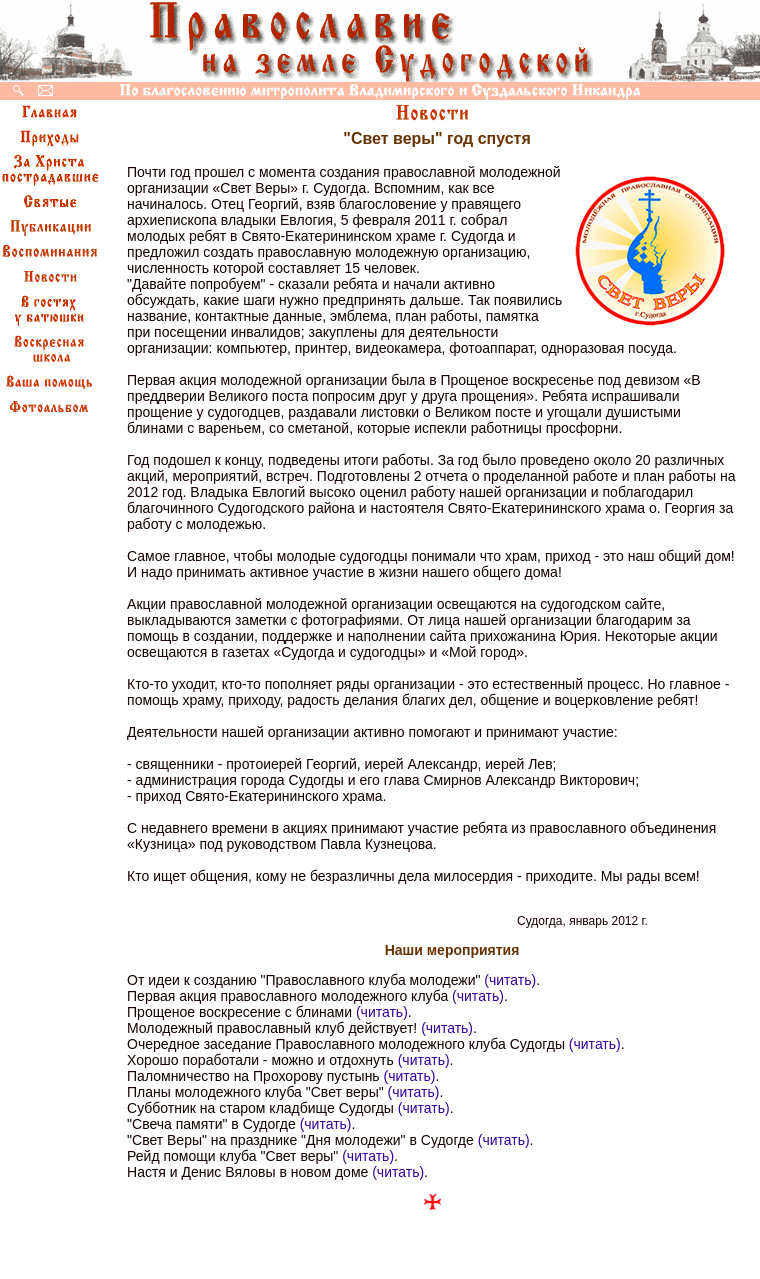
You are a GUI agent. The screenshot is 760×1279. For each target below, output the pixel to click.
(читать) (510, 980)
